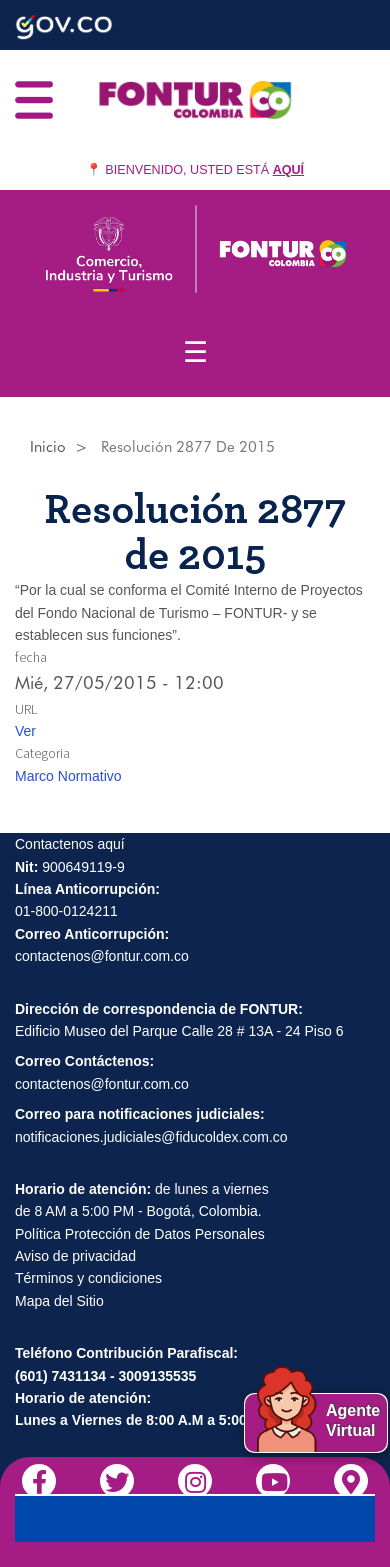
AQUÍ (288, 170)
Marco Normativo (68, 776)
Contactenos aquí (70, 844)
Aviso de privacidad (75, 1256)
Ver (25, 731)
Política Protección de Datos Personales (140, 1234)
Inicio (48, 447)
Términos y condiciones (88, 1278)
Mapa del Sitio (59, 1301)
